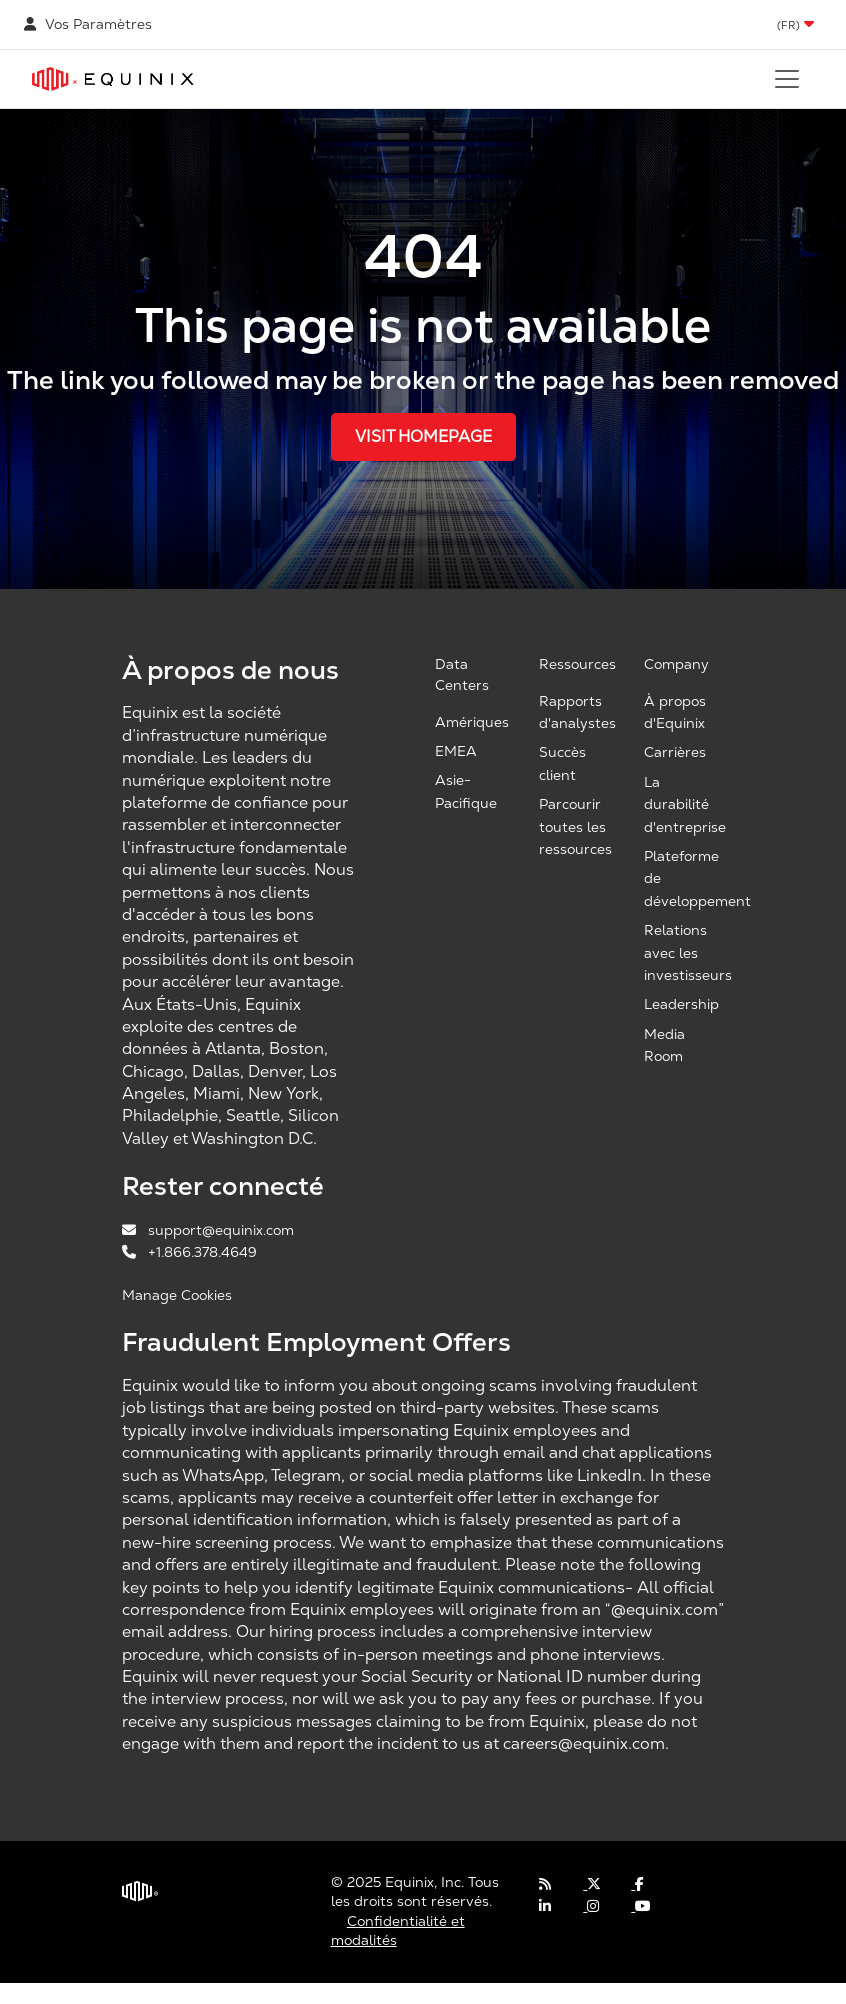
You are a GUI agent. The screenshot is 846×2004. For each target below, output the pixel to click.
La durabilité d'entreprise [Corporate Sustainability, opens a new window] (685, 804)
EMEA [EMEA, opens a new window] (456, 751)
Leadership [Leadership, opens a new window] (681, 1004)
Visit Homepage (423, 436)
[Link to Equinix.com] (113, 79)
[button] (795, 24)
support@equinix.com (208, 1230)
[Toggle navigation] (787, 79)
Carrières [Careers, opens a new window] (675, 752)
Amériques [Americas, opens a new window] (472, 722)
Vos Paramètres (88, 24)
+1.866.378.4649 (189, 1252)
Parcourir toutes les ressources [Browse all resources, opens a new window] (575, 826)
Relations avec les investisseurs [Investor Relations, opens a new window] (688, 952)
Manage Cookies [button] (177, 1295)
